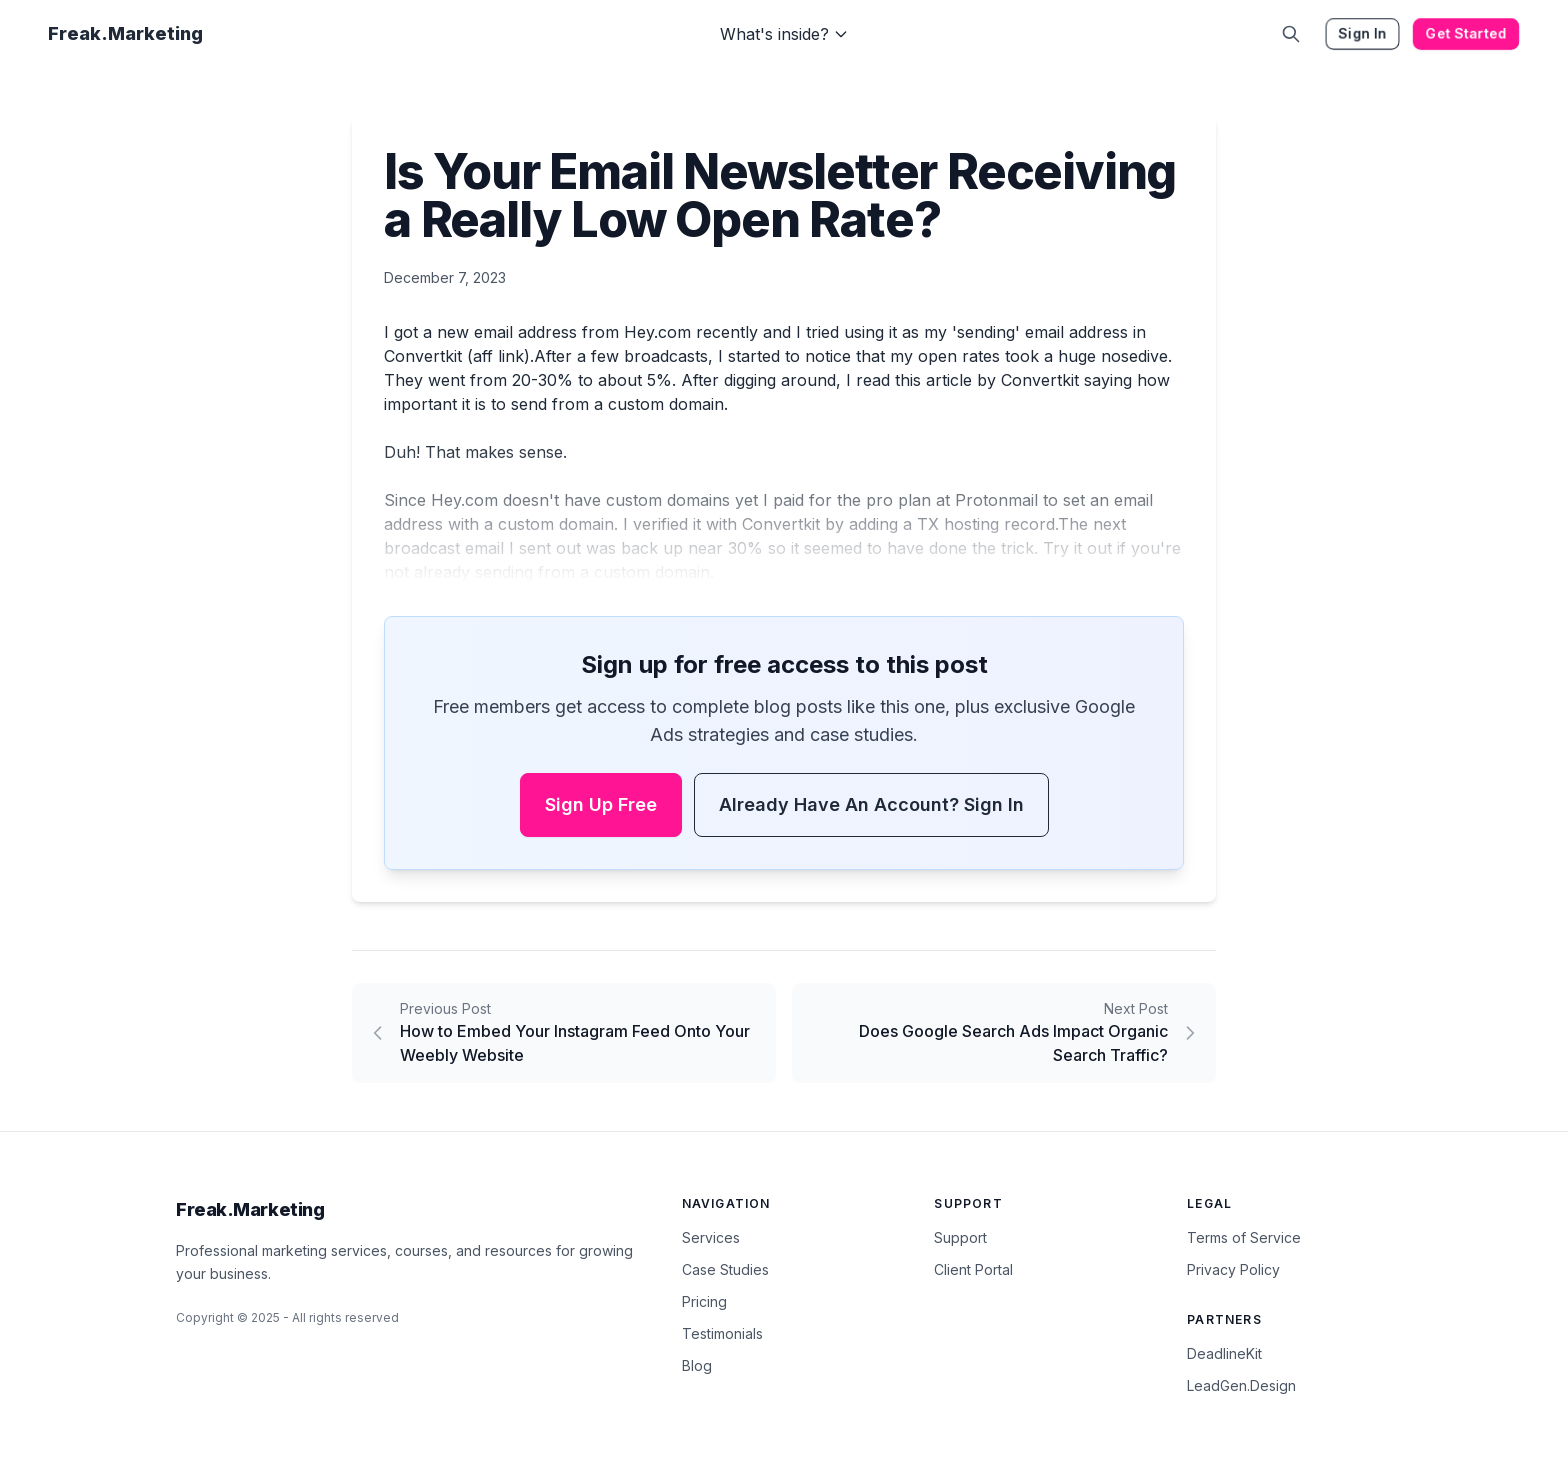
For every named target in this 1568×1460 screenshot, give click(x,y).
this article (933, 380)
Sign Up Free (601, 804)
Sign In (1362, 33)
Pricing (704, 1301)
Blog (697, 1365)
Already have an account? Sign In (871, 804)
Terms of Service (1244, 1237)
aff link (498, 356)
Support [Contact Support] (960, 1237)
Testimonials (722, 1333)
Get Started (1466, 33)
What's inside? (784, 34)
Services (711, 1237)
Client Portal (973, 1269)
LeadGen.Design (1241, 1385)
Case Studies (725, 1269)
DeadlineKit (1224, 1353)
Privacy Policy (1233, 1269)
